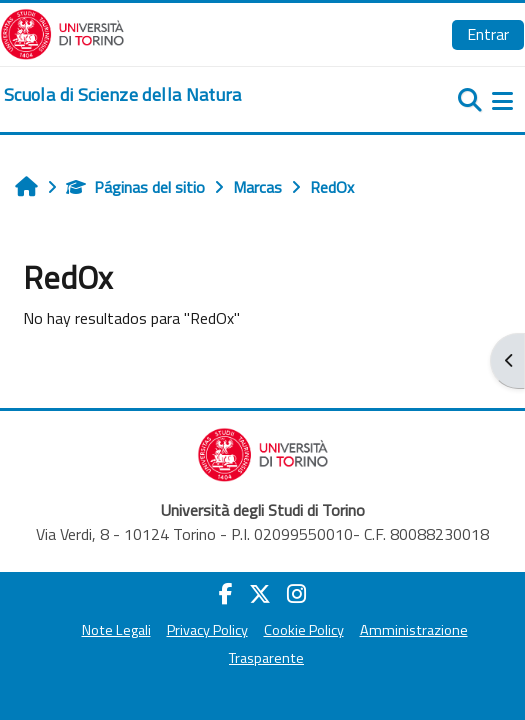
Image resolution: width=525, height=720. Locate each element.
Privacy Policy (207, 630)
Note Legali (116, 630)
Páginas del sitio (135, 187)
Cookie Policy (304, 630)
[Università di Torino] (62, 32)
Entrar (488, 34)
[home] (123, 95)
